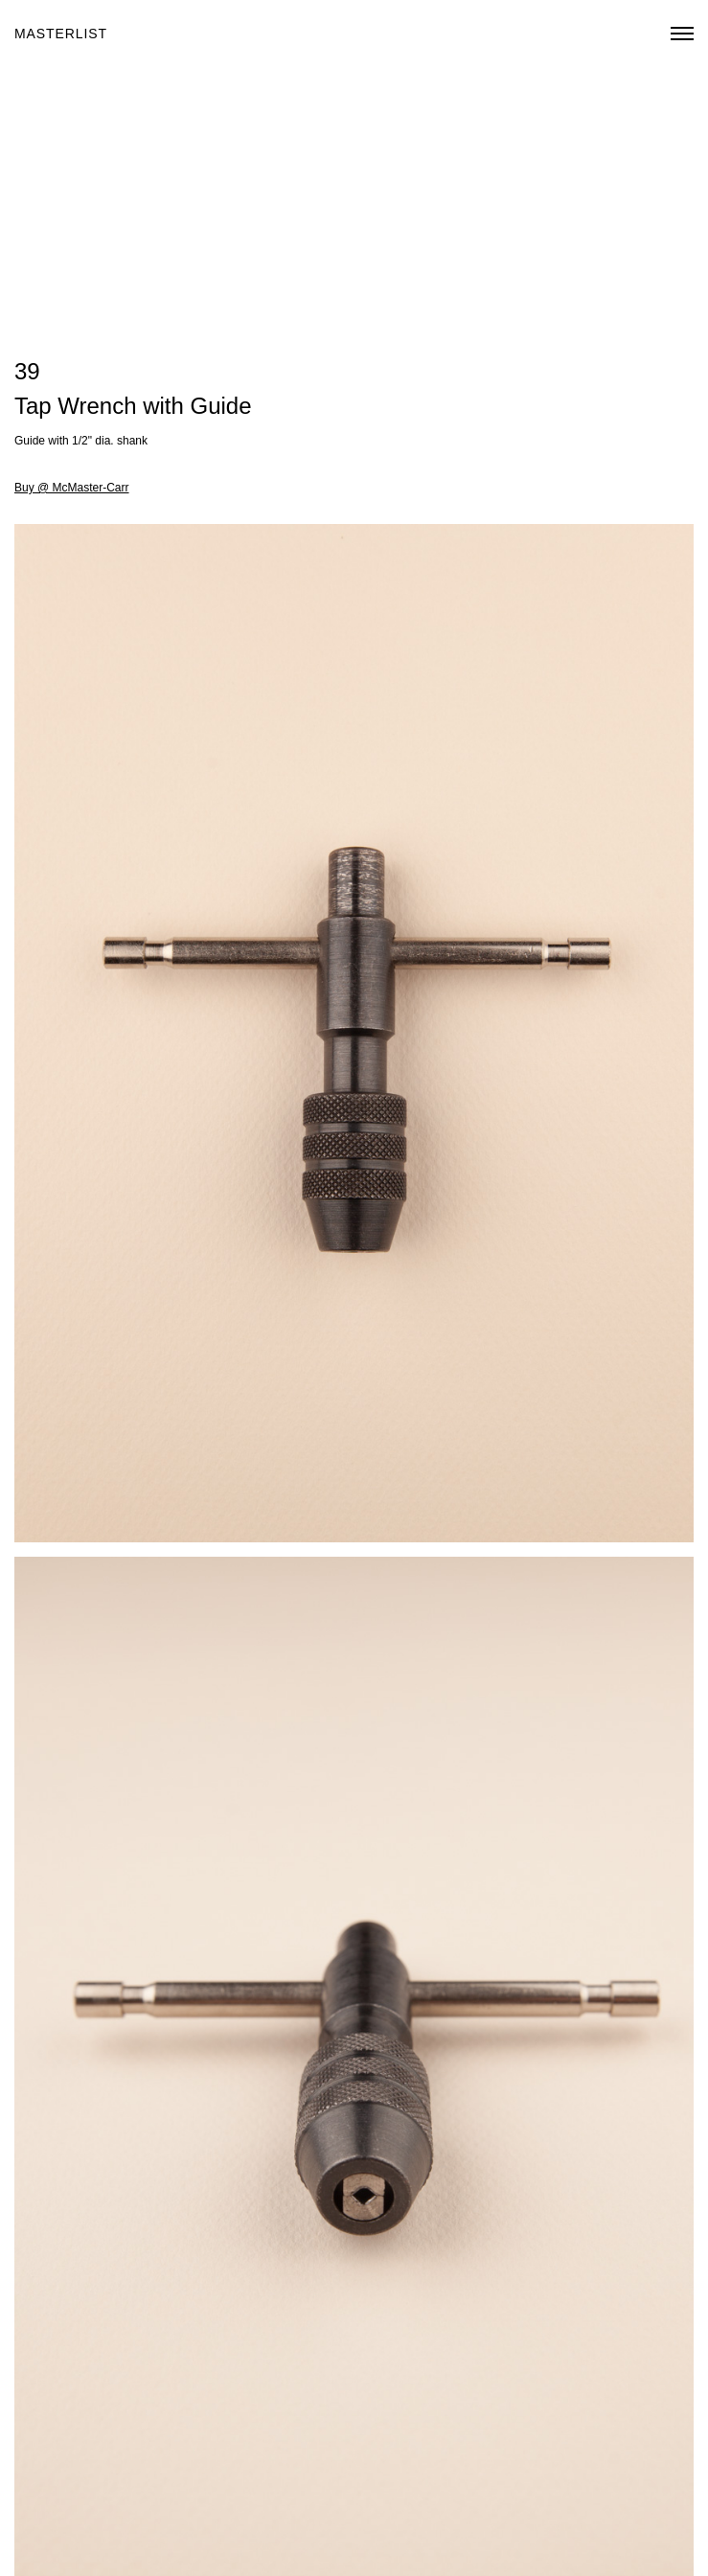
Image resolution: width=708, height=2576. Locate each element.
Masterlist (60, 33)
